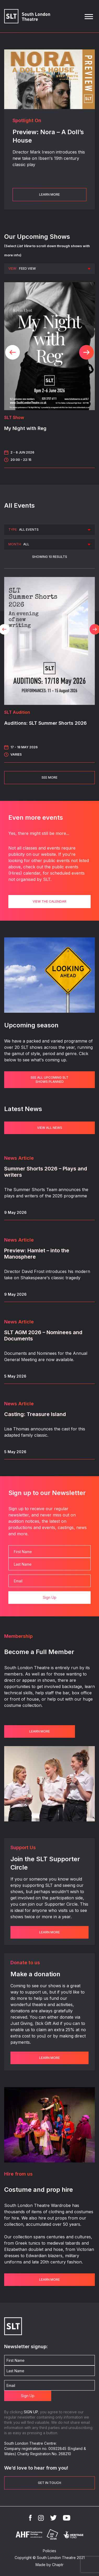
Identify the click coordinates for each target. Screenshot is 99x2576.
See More (49, 777)
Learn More (49, 194)
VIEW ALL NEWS (49, 1128)
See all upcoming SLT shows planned (49, 1079)
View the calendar (49, 901)
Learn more (39, 1731)
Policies (49, 2551)
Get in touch (49, 2483)
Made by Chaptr (49, 2564)
